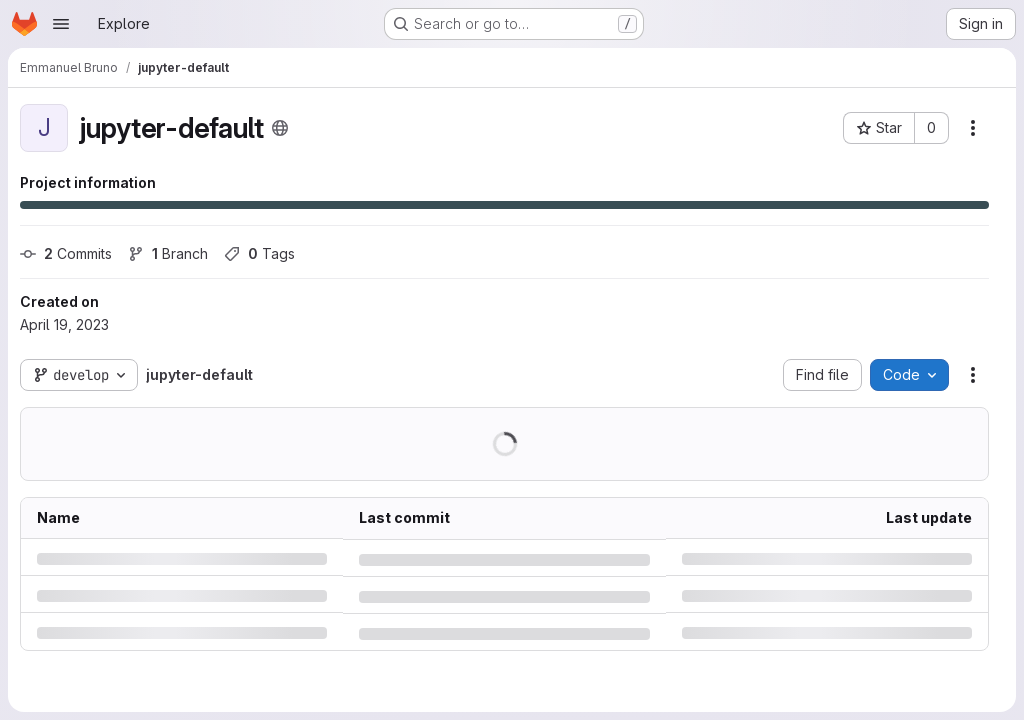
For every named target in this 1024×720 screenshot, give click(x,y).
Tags (259, 253)
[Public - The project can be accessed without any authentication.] (280, 128)
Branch (168, 253)
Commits (66, 253)
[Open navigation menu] (61, 24)
